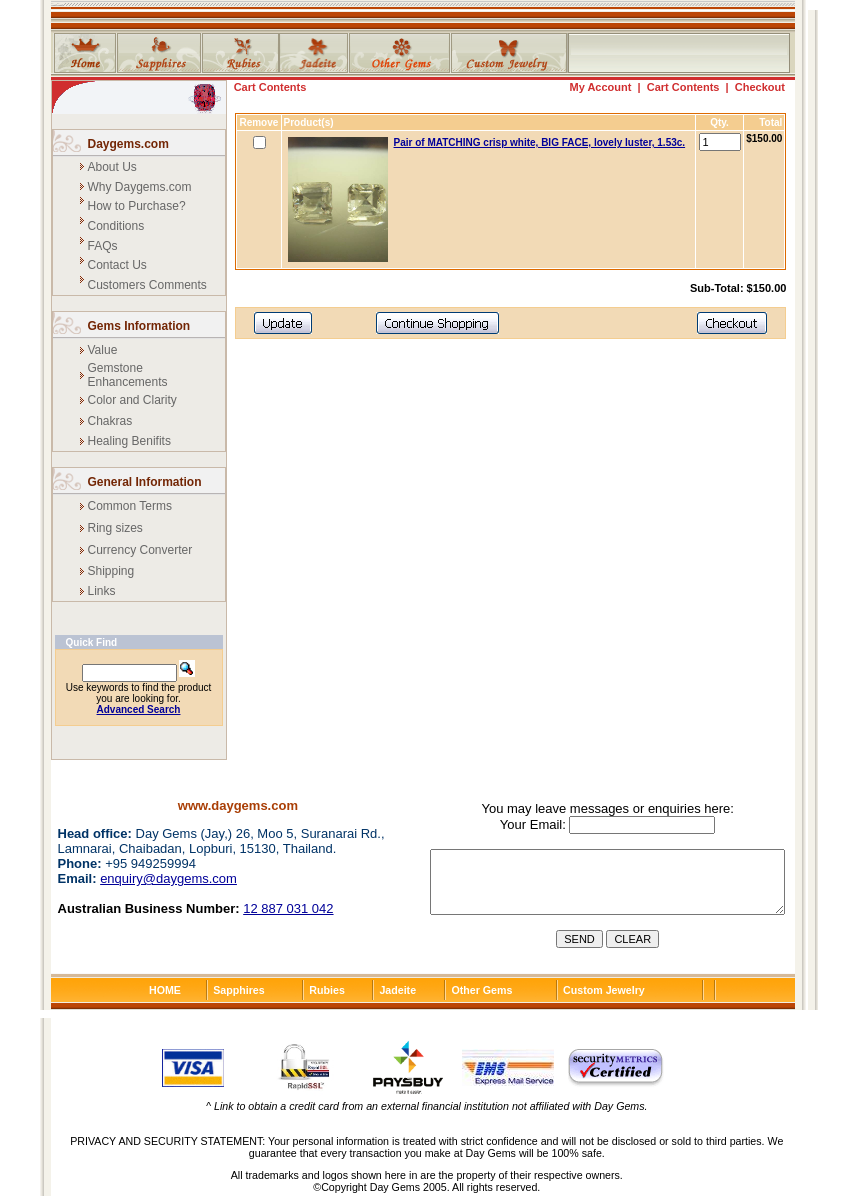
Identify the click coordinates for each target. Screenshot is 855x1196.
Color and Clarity (132, 400)
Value (103, 350)
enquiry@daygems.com (168, 878)
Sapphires (239, 990)
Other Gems (481, 990)
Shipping (111, 571)
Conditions (116, 226)
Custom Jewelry (604, 990)
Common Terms (130, 506)
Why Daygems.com (140, 187)
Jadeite (397, 990)
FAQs (103, 246)
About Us (112, 167)
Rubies (327, 990)
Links (102, 591)
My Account (600, 87)
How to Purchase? (137, 206)
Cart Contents (270, 87)
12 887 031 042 (288, 908)
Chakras (110, 421)
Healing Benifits (129, 441)
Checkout (760, 87)
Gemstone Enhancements (128, 375)
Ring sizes (115, 528)
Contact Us (117, 265)
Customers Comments (147, 285)
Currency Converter (140, 550)
